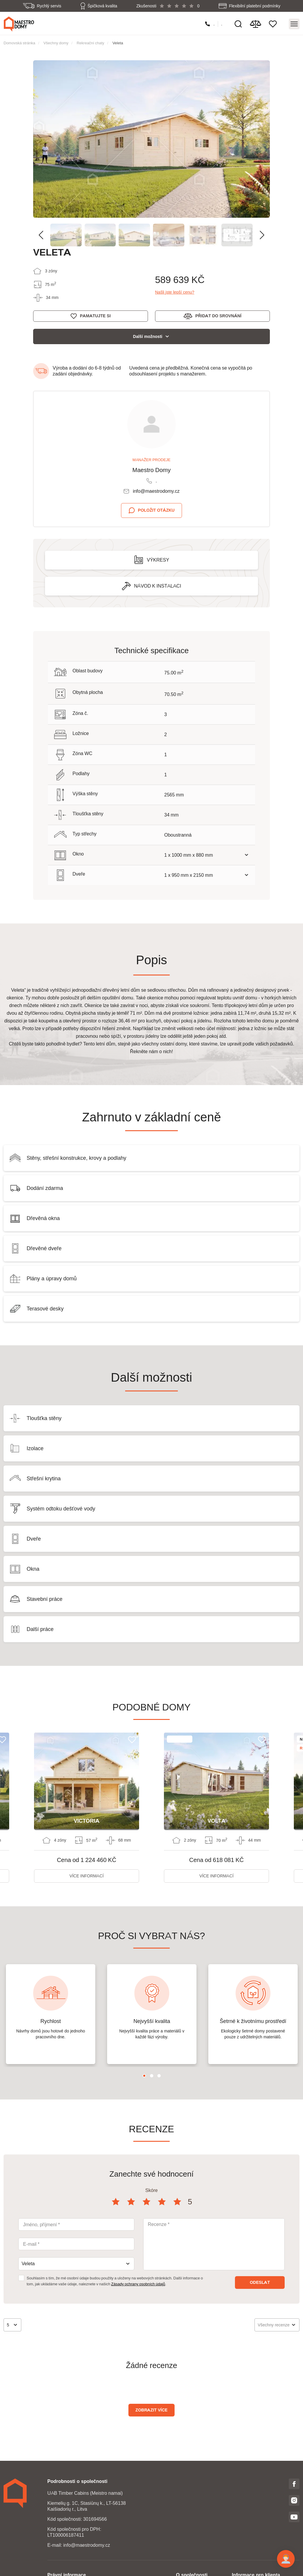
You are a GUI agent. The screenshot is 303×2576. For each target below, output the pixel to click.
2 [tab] (151, 2075)
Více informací (87, 1876)
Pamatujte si (95, 315)
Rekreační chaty (90, 42)
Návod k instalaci (157, 586)
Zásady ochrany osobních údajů (138, 2283)
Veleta (117, 42)
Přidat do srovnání (218, 315)
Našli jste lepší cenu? (174, 292)
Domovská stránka (19, 42)
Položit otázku (156, 510)
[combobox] (76, 2263)
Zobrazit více (151, 2410)
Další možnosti (147, 336)
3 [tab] (159, 2075)
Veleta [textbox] (28, 2263)
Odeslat (260, 2282)
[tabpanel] (50, 2014)
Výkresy (158, 560)
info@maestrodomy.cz (156, 491)
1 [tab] (144, 2075)
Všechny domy (56, 42)
